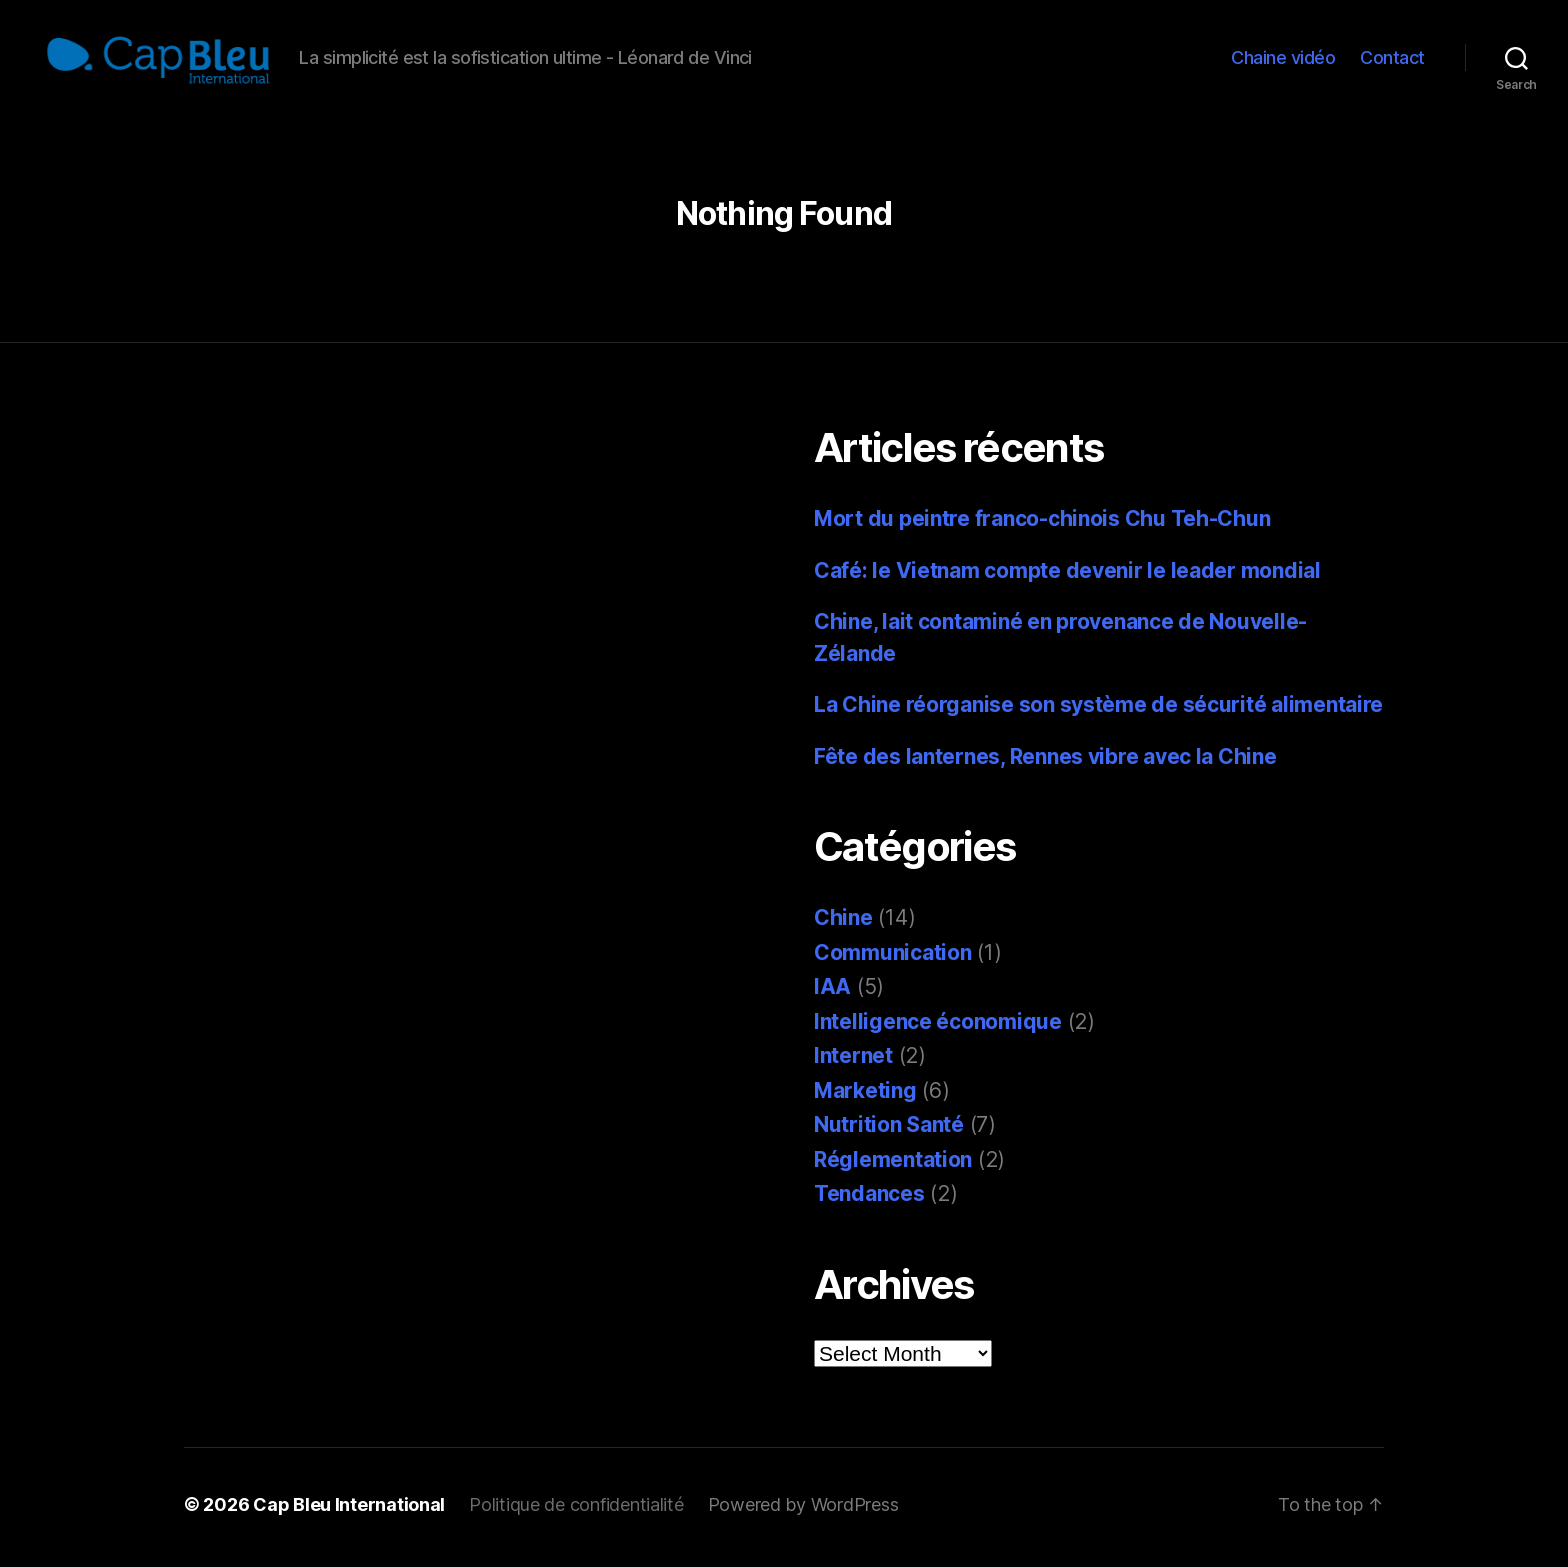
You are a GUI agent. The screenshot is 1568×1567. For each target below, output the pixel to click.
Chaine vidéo (1283, 60)
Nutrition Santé (889, 1130)
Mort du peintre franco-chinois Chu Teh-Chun (1042, 524)
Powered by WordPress (803, 1510)
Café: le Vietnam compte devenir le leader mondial (1067, 576)
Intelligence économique (938, 1027)
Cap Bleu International (349, 1510)
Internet (853, 1061)
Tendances (869, 1199)
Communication (893, 958)
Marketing (865, 1096)
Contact (1392, 60)
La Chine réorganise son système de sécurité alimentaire (1098, 710)
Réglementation (893, 1165)
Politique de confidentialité (576, 1510)
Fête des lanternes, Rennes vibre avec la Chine (1045, 762)
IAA (832, 992)
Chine (843, 923)
